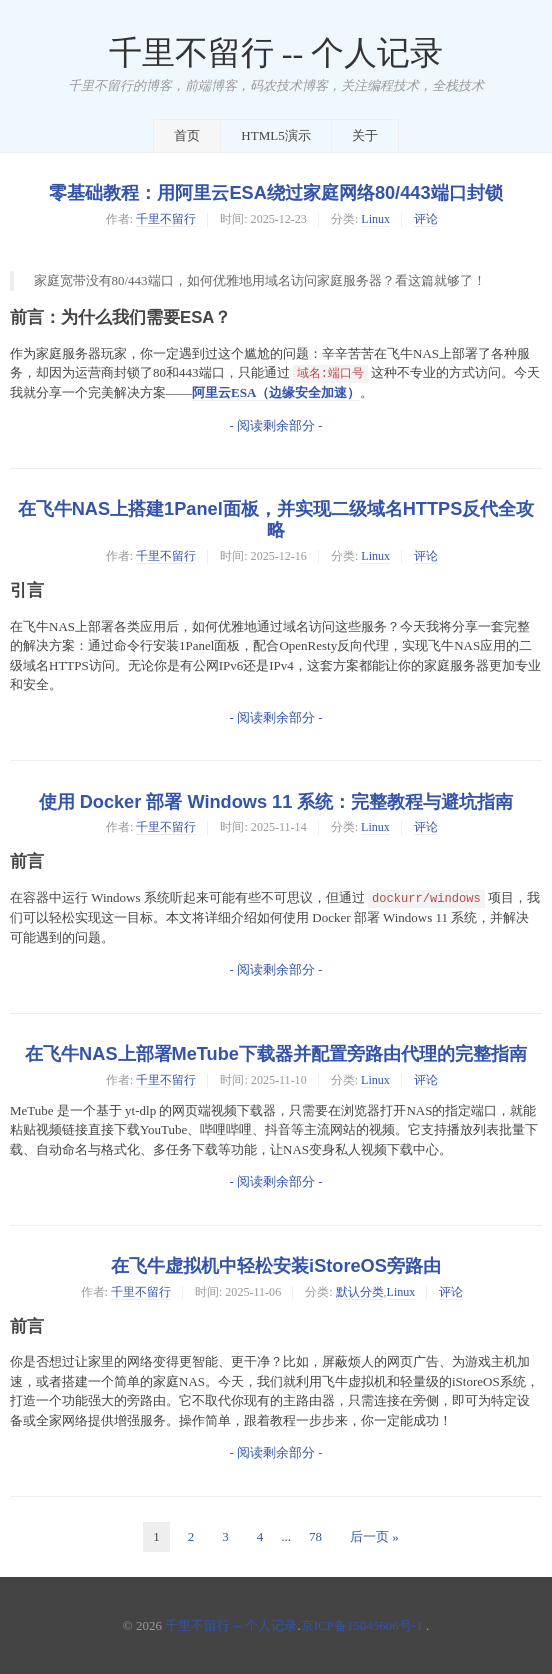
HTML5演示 (275, 135)
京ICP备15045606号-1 (362, 1625)
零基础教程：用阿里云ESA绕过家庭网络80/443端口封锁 (275, 193)
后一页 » (374, 1536)
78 (315, 1536)
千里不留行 (166, 219)
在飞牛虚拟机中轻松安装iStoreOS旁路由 (276, 1266)
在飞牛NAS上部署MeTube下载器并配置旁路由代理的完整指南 (276, 1054)
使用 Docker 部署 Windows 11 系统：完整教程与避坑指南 (276, 802)
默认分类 (360, 1292)
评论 (426, 219)
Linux (375, 219)
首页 (187, 135)
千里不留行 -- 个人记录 (276, 53)
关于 (365, 135)
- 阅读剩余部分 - (275, 425)
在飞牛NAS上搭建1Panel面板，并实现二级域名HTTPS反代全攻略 (276, 519)
